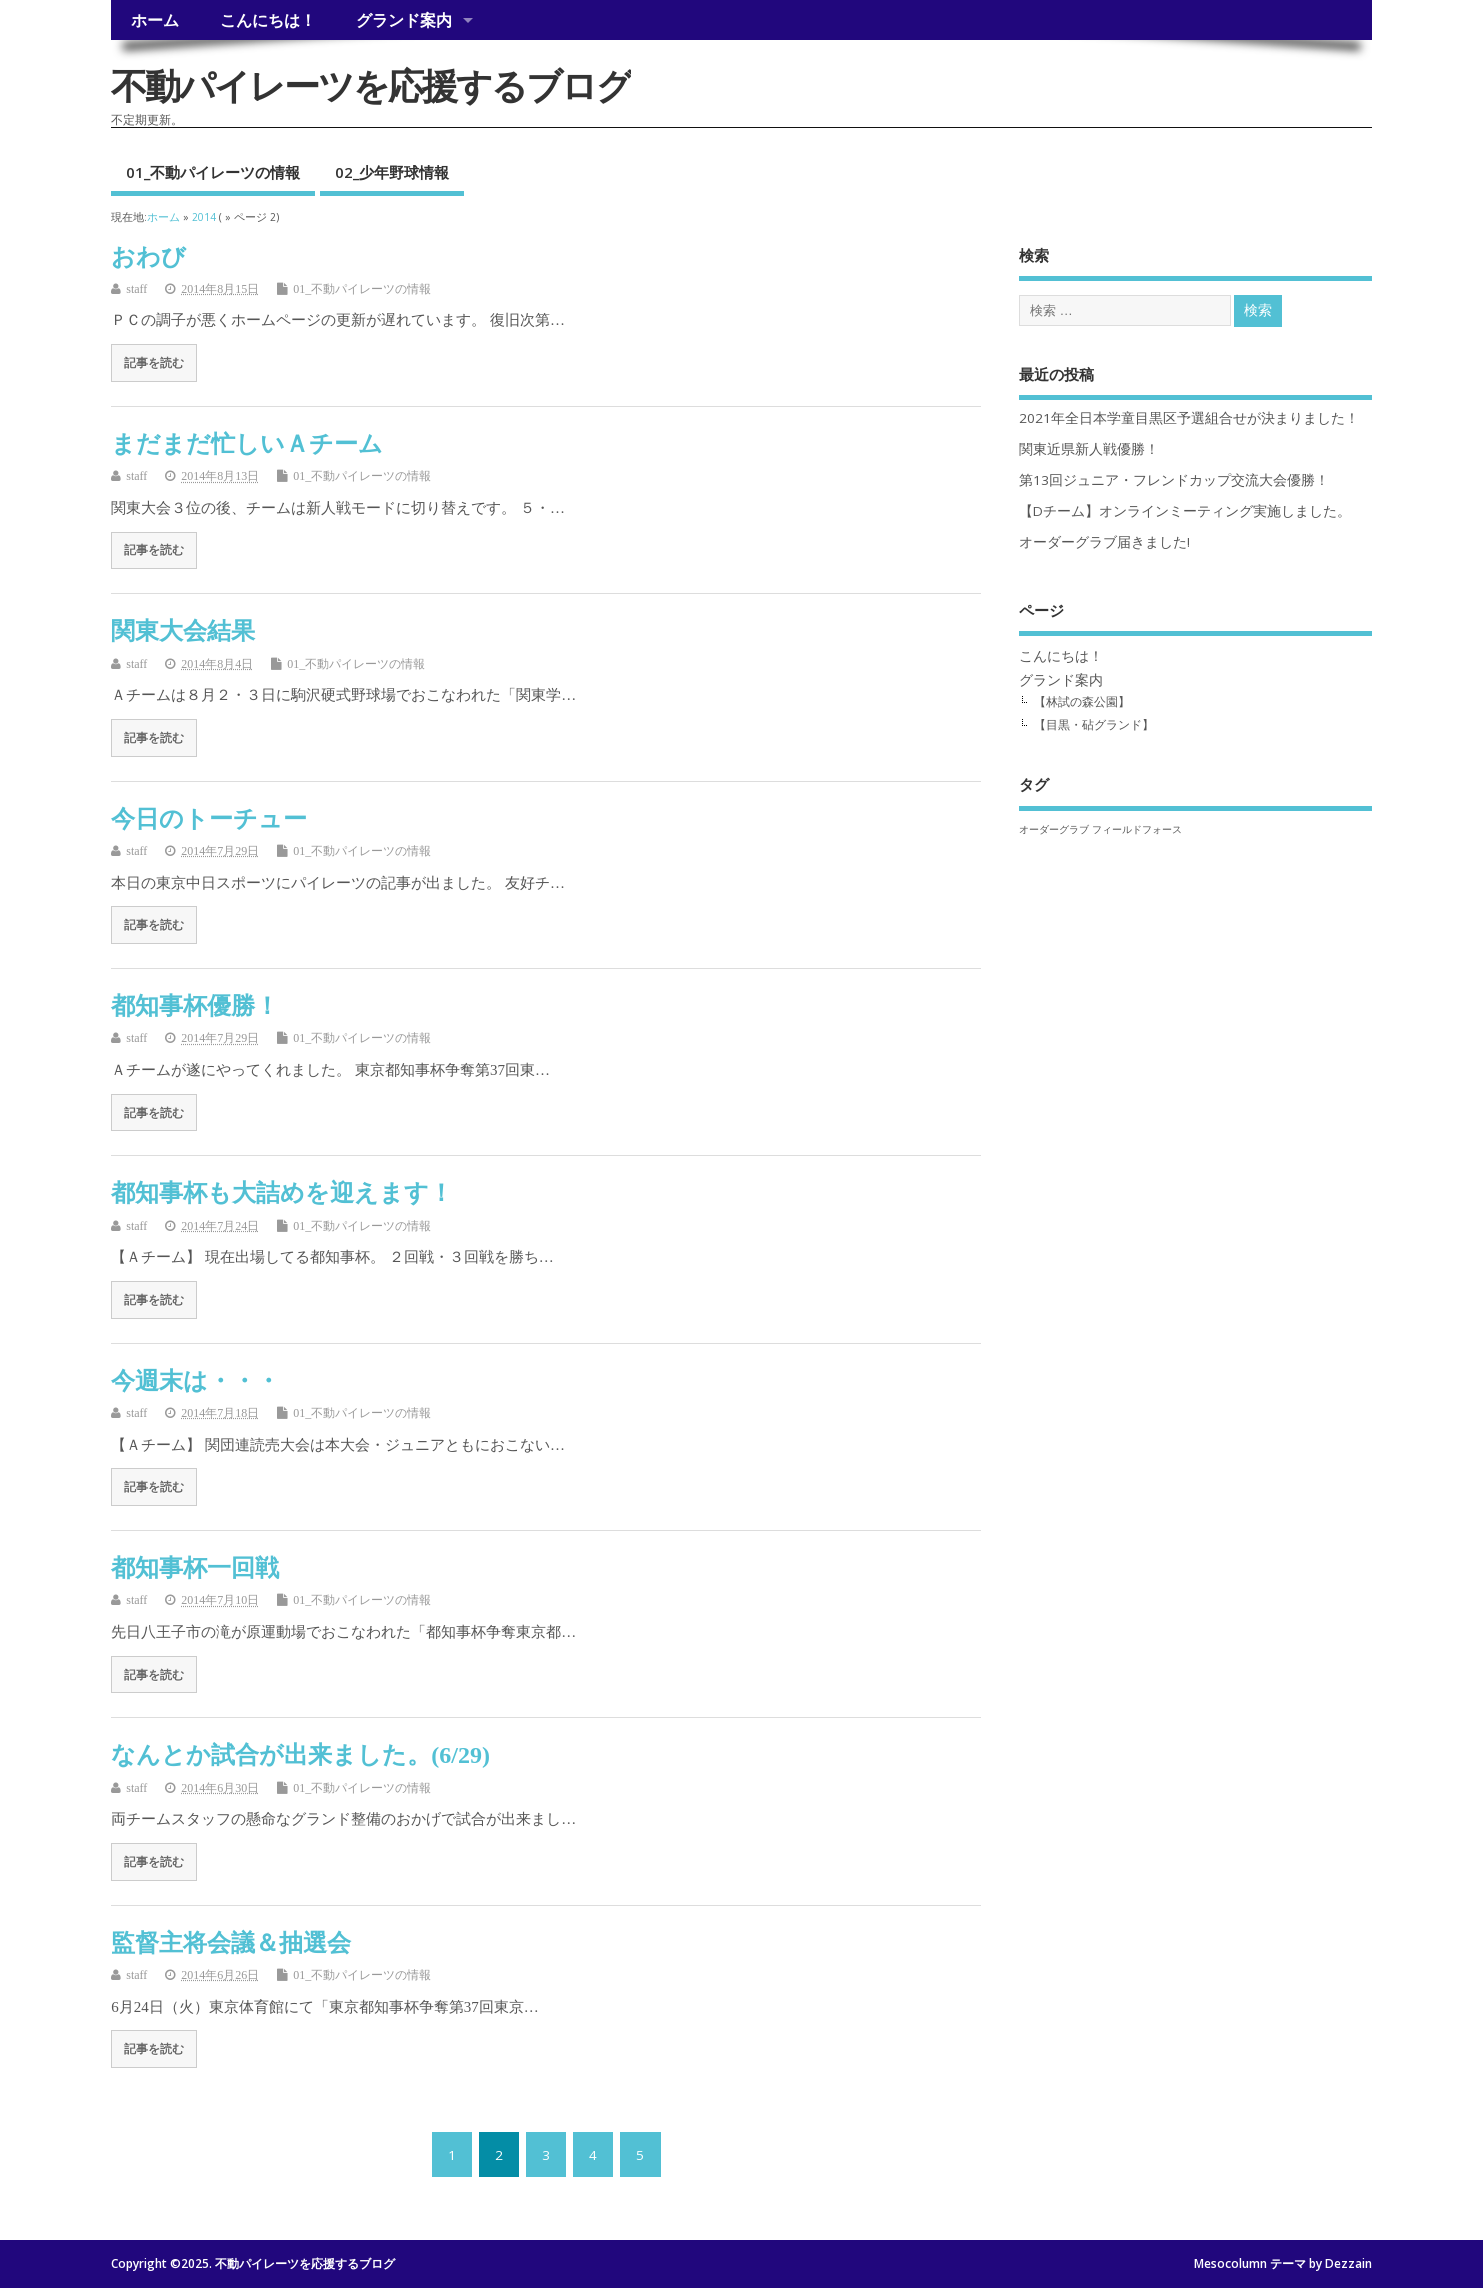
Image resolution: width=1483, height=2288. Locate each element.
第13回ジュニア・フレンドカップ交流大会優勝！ (1174, 480)
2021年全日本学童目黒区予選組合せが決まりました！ (1189, 418)
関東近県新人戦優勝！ (1089, 449)
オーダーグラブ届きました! (1104, 542)
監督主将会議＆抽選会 (231, 1943)
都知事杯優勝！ (195, 1006)
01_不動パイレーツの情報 (213, 172)
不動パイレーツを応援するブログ (371, 85)
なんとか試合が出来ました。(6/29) (300, 1755)
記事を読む (154, 363)
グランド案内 (404, 20)
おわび (148, 257)
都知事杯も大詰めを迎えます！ (282, 1193)
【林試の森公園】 (1082, 701)
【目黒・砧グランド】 (1094, 724)
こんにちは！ (268, 20)
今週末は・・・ (195, 1381)
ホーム (155, 20)
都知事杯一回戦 (195, 1568)
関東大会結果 (183, 631)
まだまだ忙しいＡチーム (247, 444)
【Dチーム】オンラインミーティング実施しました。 (1185, 511)
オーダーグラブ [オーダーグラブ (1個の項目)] (1054, 829)
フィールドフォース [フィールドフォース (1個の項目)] (1137, 829)
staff (136, 289)
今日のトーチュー (209, 819)
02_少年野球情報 (392, 172)
